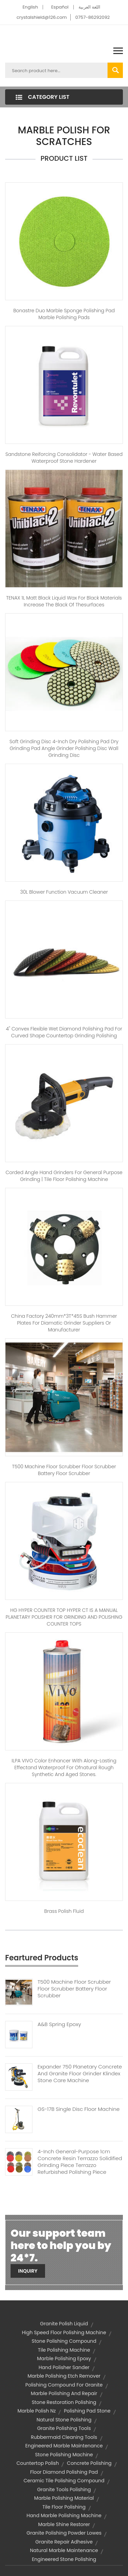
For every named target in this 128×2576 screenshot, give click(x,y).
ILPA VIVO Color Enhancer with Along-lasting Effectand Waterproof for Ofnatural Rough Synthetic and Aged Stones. (64, 1767)
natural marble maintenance (64, 2550)
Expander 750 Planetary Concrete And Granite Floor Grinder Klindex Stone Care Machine (80, 2073)
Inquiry (28, 2271)
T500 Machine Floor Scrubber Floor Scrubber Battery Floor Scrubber (64, 1470)
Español (60, 7)
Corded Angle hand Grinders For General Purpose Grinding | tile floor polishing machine (64, 1176)
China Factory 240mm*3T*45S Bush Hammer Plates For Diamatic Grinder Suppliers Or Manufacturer (64, 1323)
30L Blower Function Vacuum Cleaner (64, 892)
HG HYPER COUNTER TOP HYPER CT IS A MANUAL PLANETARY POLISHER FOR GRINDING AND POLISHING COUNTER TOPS (64, 1617)
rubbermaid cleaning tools (64, 2437)
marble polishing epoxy (64, 2358)
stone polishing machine (64, 2454)
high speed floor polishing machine (64, 2332)
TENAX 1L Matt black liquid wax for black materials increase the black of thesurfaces (64, 601)
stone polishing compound (64, 2341)
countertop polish (37, 2463)
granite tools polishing (64, 2489)
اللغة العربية (89, 7)
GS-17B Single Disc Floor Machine (78, 2109)
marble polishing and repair (64, 2393)
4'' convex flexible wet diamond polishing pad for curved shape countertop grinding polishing (64, 1032)
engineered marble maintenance (64, 2445)
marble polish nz (36, 2410)
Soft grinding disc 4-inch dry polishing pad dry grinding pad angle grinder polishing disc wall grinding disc (64, 748)
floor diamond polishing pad (64, 2472)
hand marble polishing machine (64, 2515)
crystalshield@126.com (41, 17)
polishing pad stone (87, 2410)
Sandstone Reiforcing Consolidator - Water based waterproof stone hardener (64, 457)
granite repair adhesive (64, 2541)
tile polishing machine (64, 2350)
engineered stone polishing (64, 2559)
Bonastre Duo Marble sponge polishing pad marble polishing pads (64, 314)
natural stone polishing (64, 2419)
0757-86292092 (92, 17)
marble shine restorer (64, 2524)
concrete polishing (89, 2463)
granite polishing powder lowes (64, 2532)
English (30, 7)
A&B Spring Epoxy (59, 2024)
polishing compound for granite (63, 2384)
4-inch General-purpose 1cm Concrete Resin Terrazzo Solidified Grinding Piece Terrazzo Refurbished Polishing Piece (80, 2162)
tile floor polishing (63, 2506)
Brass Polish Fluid (64, 1911)
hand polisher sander (64, 2367)
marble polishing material (64, 2498)
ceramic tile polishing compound (64, 2480)
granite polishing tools (64, 2428)
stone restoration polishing (64, 2402)
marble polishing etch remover (64, 2376)
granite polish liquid (64, 2323)
